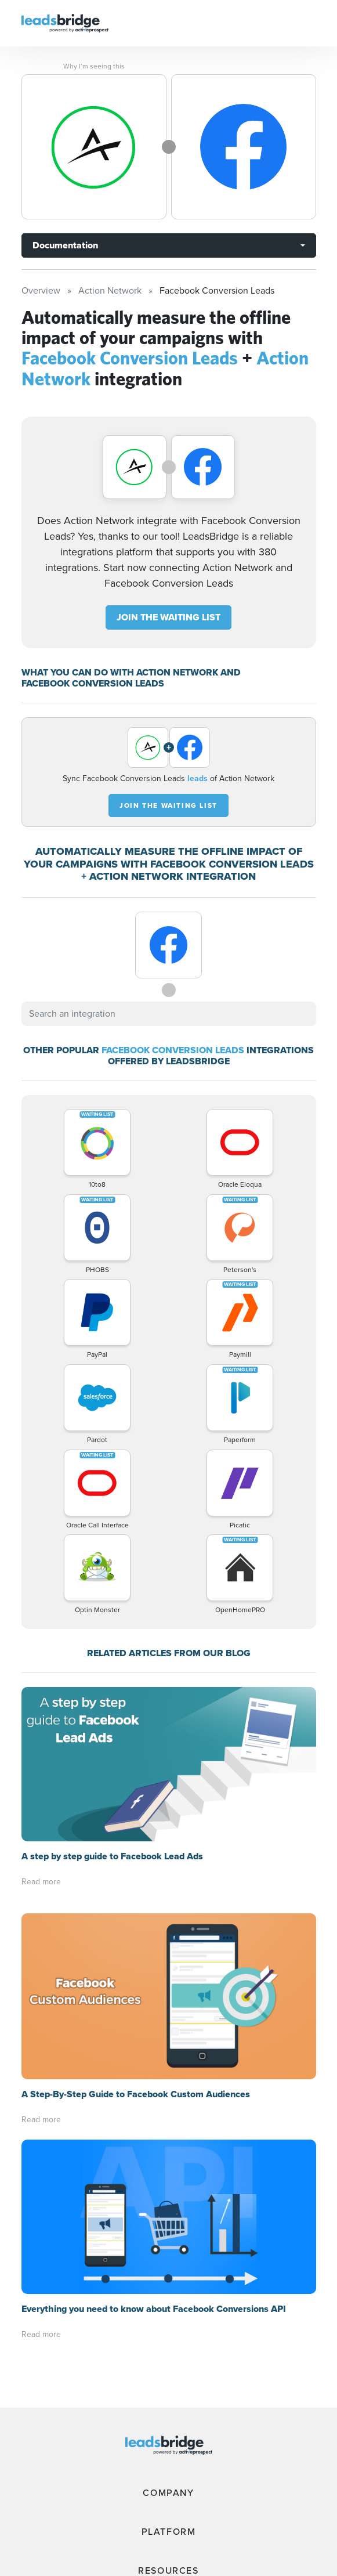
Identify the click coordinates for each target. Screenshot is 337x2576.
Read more (41, 1882)
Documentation (65, 245)
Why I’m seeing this (94, 66)
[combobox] (168, 1014)
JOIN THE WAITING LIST (168, 617)
